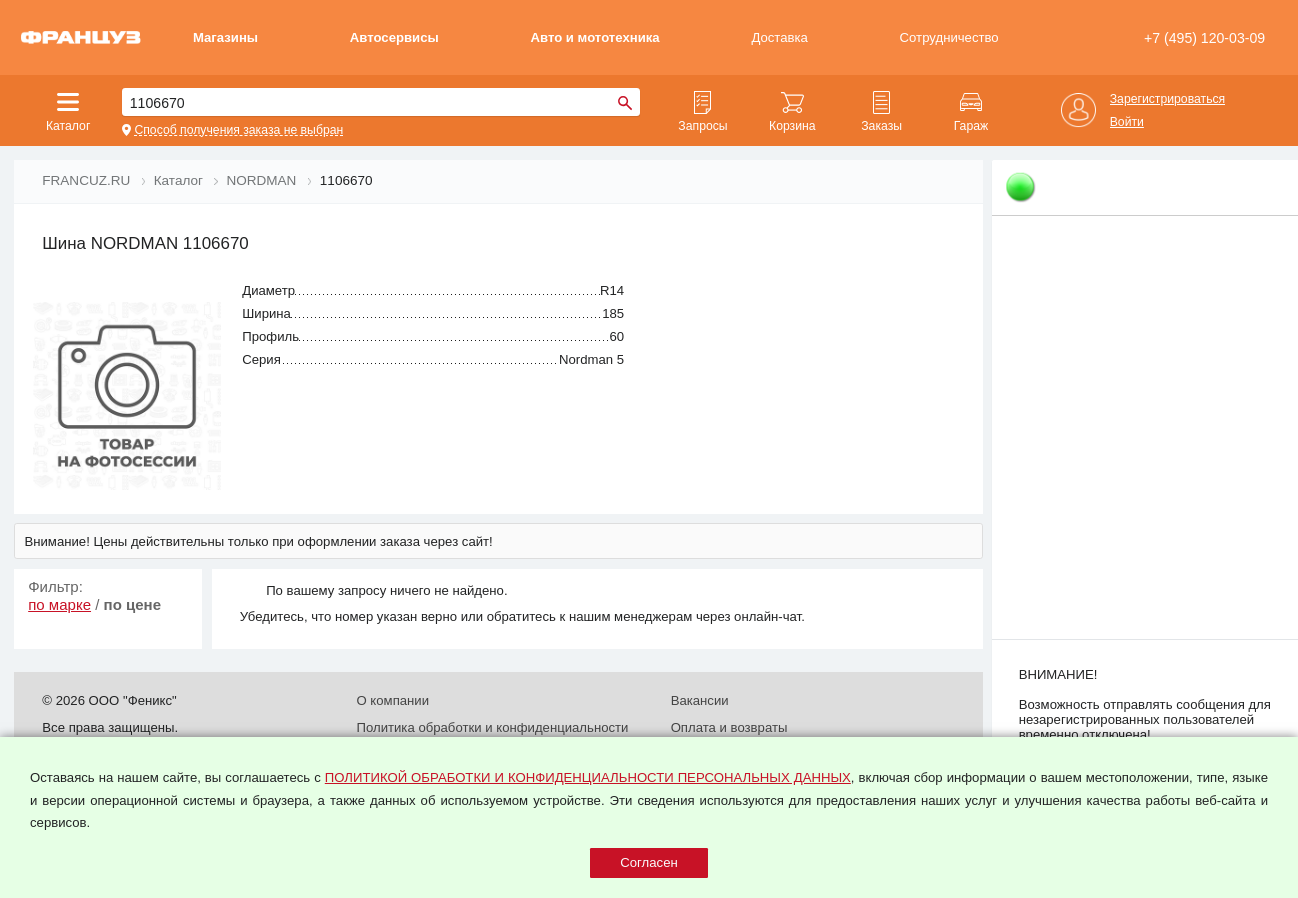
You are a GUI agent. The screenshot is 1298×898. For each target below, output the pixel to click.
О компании (392, 700)
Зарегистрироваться (1168, 99)
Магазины (225, 37)
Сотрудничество (949, 37)
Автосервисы (394, 37)
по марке (59, 604)
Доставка (779, 37)
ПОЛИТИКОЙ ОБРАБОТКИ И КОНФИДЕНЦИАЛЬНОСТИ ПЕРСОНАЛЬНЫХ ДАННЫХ (588, 777)
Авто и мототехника (594, 37)
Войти (1127, 122)
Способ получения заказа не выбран (238, 130)
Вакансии (700, 700)
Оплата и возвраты (729, 727)
